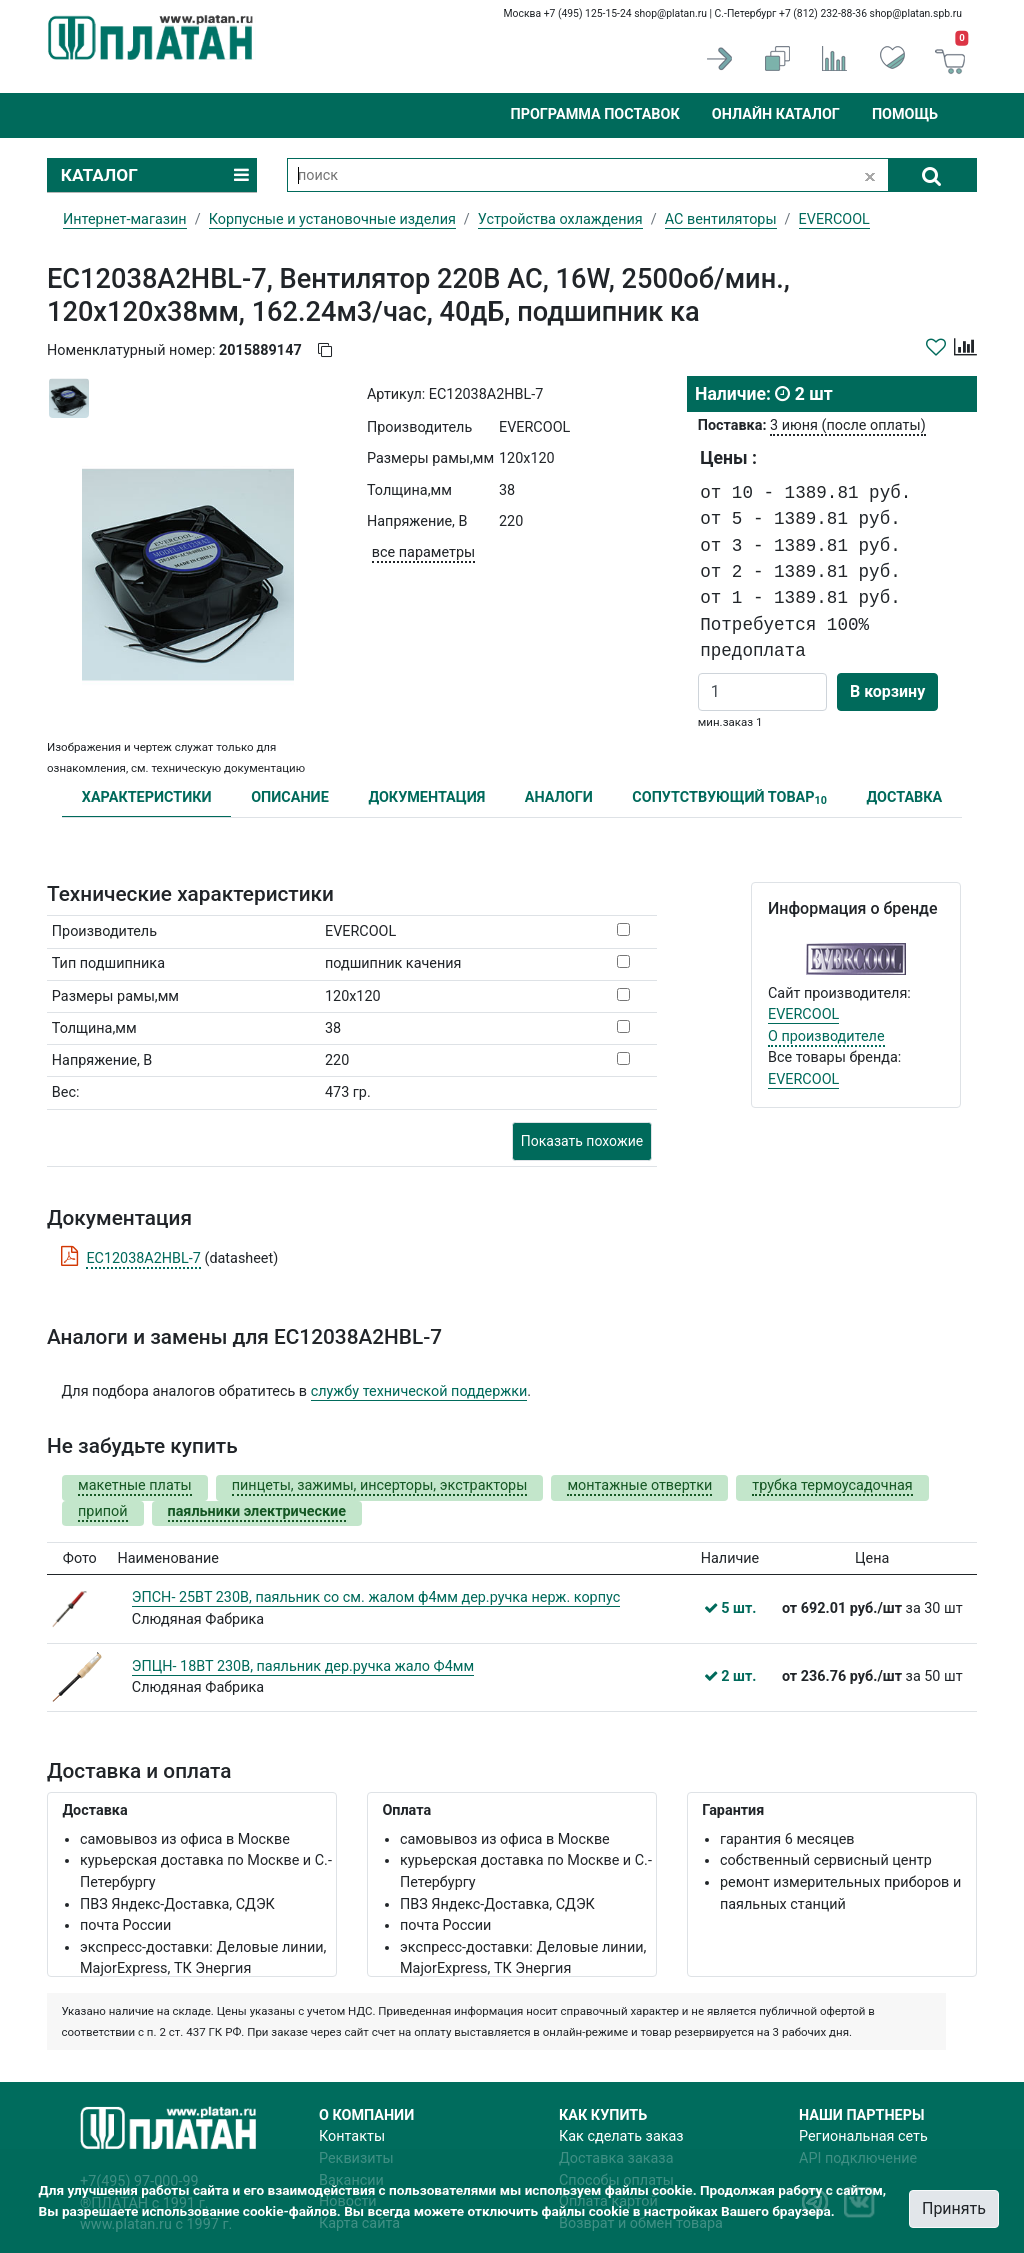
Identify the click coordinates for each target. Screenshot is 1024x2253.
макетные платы (135, 1485)
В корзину (887, 691)
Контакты (352, 2136)
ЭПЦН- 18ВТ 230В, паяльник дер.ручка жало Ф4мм (303, 1666)
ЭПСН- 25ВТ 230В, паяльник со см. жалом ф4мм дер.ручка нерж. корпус (376, 1597)
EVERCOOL (803, 1014)
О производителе (826, 1036)
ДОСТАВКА (905, 797)
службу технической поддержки (419, 1391)
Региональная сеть (863, 2136)
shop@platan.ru (670, 13)
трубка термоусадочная (832, 1485)
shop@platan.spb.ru (916, 13)
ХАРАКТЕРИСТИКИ (147, 797)
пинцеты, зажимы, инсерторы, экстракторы (380, 1485)
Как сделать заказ (621, 2136)
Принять (954, 2208)
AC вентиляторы (721, 219)
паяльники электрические (257, 1511)
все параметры (423, 552)
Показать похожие (582, 1141)
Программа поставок (594, 114)
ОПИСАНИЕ (290, 797)
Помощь (905, 114)
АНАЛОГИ (559, 797)
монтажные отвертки (639, 1485)
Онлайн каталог (776, 114)
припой (103, 1511)
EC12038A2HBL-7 (143, 1258)
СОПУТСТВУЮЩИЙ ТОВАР (729, 798)
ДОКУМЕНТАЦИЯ (426, 797)
